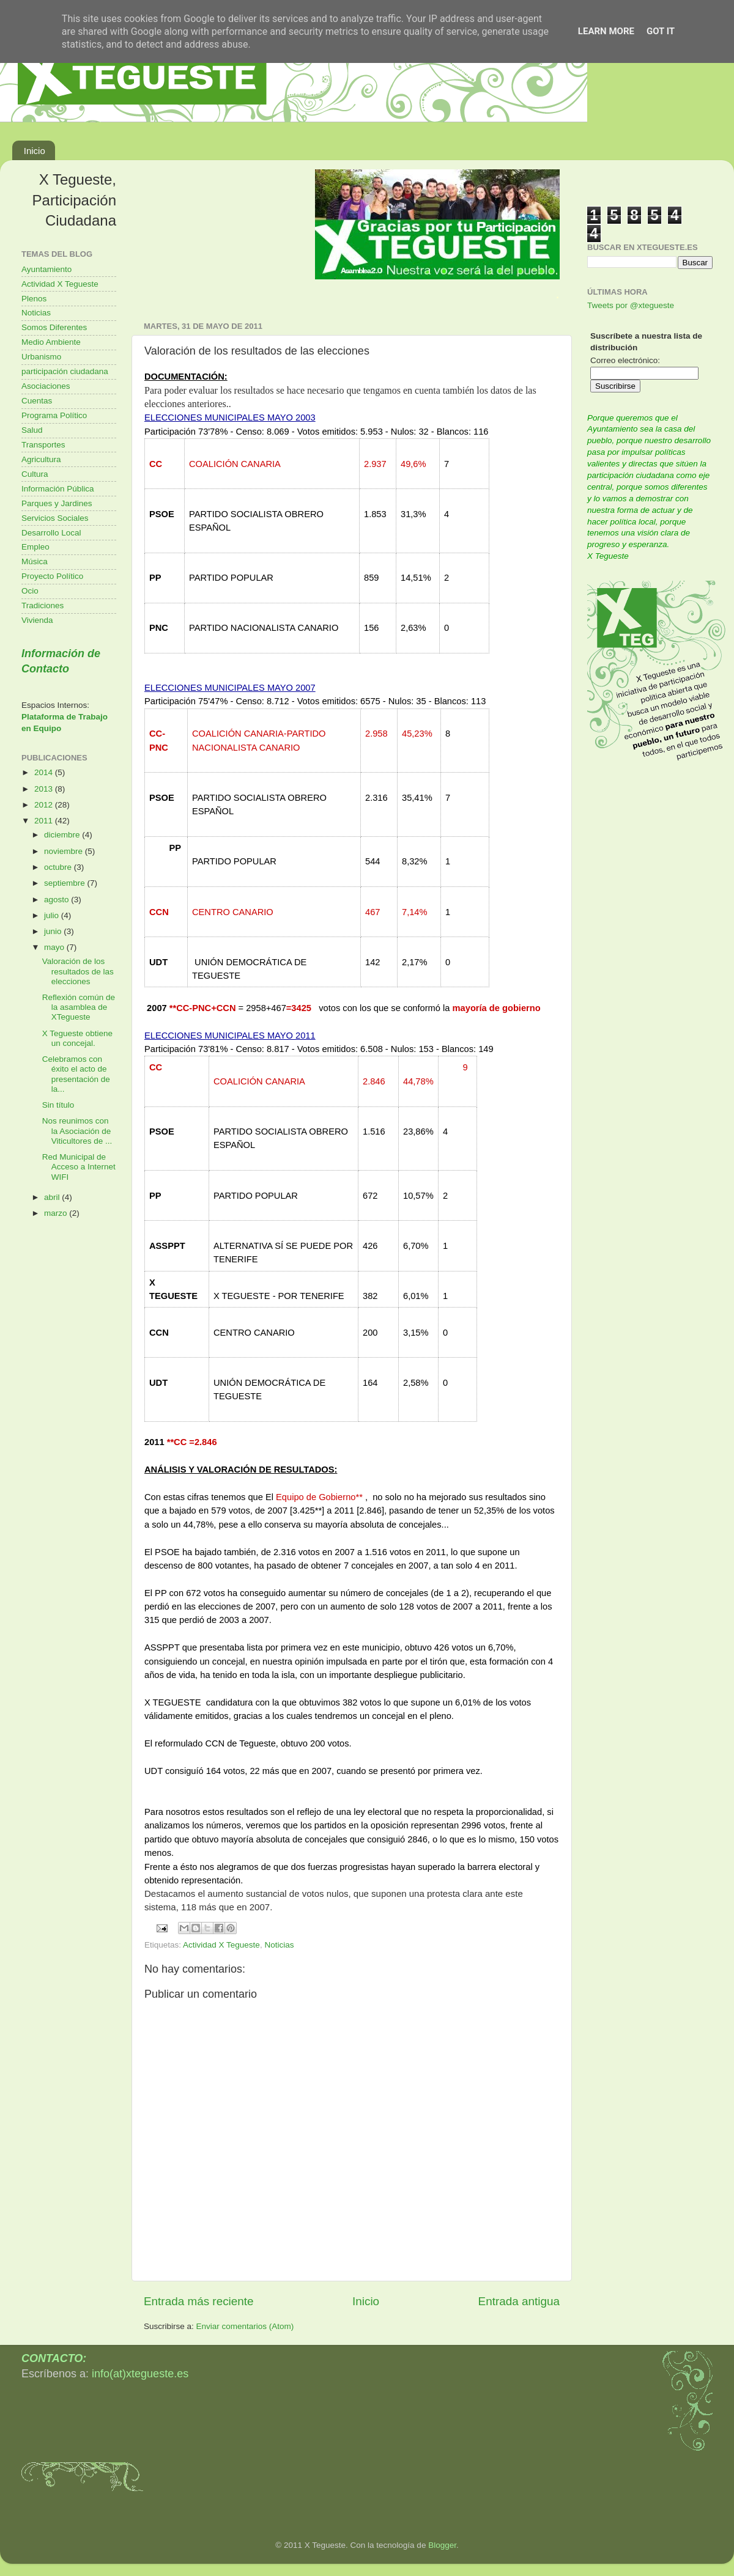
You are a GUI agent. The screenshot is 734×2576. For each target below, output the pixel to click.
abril (53, 1197)
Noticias (279, 1944)
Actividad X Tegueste (221, 1944)
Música (34, 561)
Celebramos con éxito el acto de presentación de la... (76, 1074)
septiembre (65, 883)
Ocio (30, 590)
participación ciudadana (64, 371)
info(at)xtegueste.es (140, 2374)
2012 (44, 804)
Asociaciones (45, 386)
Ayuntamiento (46, 269)
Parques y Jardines (56, 503)
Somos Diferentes (54, 327)
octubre (59, 867)
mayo (55, 947)
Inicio (34, 150)
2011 (44, 820)
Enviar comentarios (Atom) (245, 2326)
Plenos (33, 298)
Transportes (43, 444)
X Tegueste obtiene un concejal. (77, 1038)
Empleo (35, 546)
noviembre (64, 851)
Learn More (606, 31)
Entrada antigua (519, 2301)
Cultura (34, 474)
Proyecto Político (52, 576)
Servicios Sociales (55, 518)
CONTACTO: (53, 2358)
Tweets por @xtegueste (630, 305)
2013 (44, 788)
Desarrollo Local (51, 532)
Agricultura (41, 459)
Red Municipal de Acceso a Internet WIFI (79, 1166)
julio (52, 915)
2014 (44, 772)
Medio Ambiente (51, 342)
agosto (57, 899)
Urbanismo (41, 356)
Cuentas (36, 400)
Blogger (442, 2545)
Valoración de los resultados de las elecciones (78, 971)
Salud (32, 430)
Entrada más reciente (199, 2301)
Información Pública (57, 488)
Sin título (58, 1105)
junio (54, 931)
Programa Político (54, 415)
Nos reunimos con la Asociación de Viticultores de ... (77, 1130)
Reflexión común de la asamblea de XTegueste (78, 1007)
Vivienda (37, 620)
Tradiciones (42, 605)
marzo (56, 1213)
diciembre (63, 834)
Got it (661, 31)
